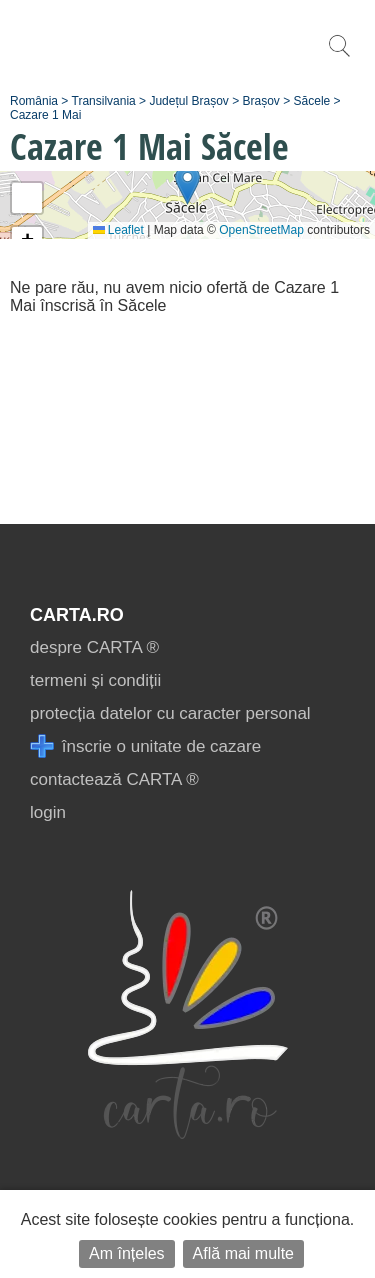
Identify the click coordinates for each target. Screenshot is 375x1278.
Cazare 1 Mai (45, 115)
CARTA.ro (77, 615)
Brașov (261, 101)
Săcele (312, 101)
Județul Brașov (188, 101)
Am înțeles (127, 1253)
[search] (339, 56)
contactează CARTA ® (114, 779)
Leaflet (118, 230)
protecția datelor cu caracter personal (170, 713)
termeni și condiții (95, 680)
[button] (187, 184)
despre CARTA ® (94, 647)
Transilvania (104, 101)
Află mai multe (243, 1253)
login (48, 812)
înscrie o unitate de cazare (145, 746)
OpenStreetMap (261, 230)
